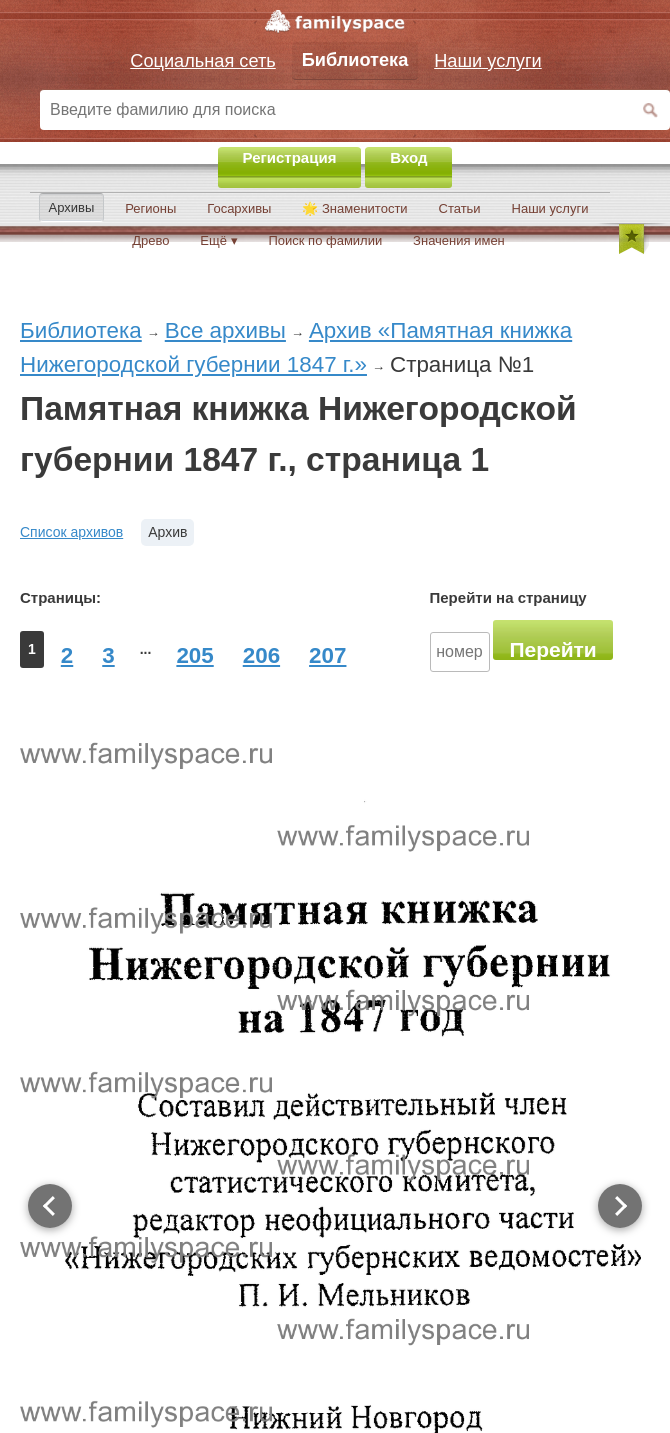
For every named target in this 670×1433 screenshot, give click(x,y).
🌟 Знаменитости (354, 208)
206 (261, 655)
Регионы (150, 208)
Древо (150, 240)
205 (194, 655)
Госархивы (239, 208)
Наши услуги (550, 208)
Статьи (460, 208)
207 (327, 655)
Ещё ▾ (218, 240)
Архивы (72, 207)
